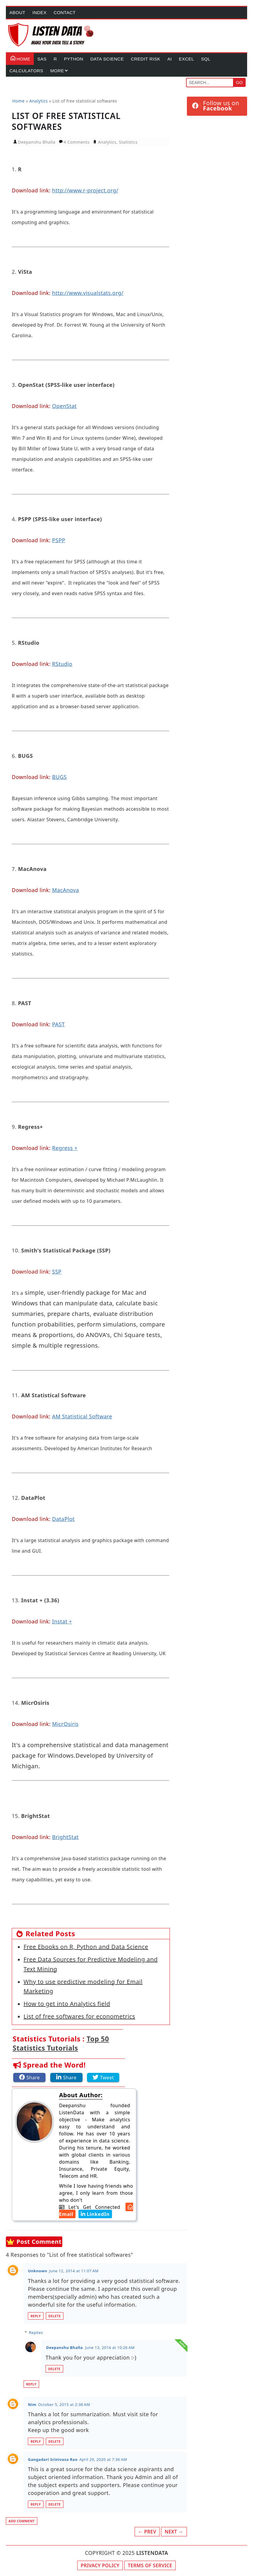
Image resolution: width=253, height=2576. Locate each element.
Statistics (128, 142)
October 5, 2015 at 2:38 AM (64, 2404)
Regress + (64, 1147)
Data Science (107, 58)
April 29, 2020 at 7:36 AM (103, 2459)
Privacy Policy (100, 2565)
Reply (36, 2316)
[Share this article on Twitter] (103, 2077)
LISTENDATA (152, 2552)
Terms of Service (150, 2565)
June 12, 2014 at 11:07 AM (74, 2270)
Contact (65, 12)
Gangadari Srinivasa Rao (53, 2459)
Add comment (22, 2521)
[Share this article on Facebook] (29, 2077)
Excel (186, 58)
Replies (36, 2332)
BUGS (59, 776)
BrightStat (65, 1837)
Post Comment (38, 2242)
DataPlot (63, 1518)
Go (239, 82)
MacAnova (65, 890)
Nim (32, 2404)
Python (73, 58)
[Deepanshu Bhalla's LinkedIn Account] (93, 2214)
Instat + (62, 1621)
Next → (174, 2531)
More (57, 70)
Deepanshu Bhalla (64, 2347)
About (17, 12)
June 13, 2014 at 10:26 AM (110, 2347)
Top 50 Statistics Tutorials (61, 2043)
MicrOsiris (65, 1723)
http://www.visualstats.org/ (87, 292)
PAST (58, 1024)
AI (169, 58)
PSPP (58, 540)
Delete (54, 2316)
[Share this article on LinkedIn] (66, 2077)
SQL (205, 58)
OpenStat (64, 405)
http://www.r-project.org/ (85, 190)
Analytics (107, 142)
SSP (56, 1271)
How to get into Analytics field (67, 2004)
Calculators (26, 70)
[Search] (210, 82)
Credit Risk (145, 58)
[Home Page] (51, 35)
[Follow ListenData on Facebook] (217, 105)
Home (19, 57)
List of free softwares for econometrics (79, 2016)
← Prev (147, 2531)
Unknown (37, 2270)
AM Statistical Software (82, 1416)
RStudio (62, 663)
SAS (42, 58)
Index (39, 12)
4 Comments (77, 142)
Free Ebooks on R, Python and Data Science (86, 1947)
